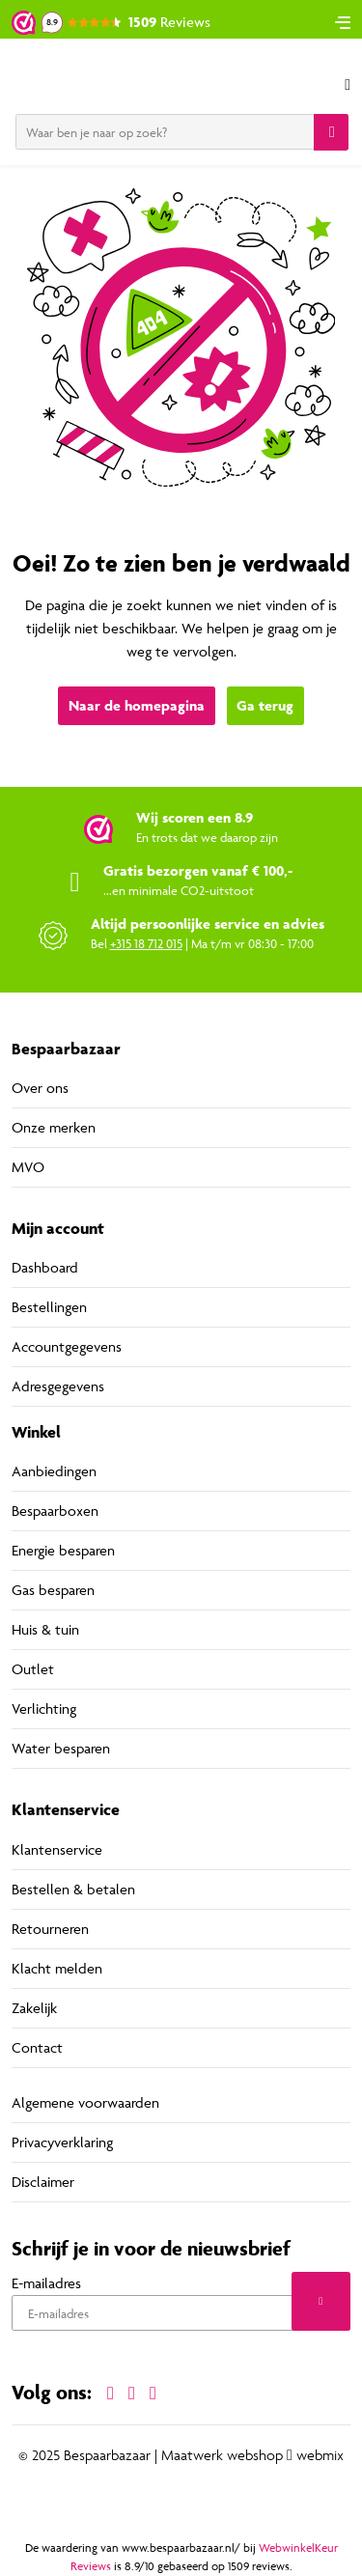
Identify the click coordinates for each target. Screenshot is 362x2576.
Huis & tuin (45, 1629)
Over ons (40, 1087)
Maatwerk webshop (222, 2455)
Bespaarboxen (55, 1510)
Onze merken (54, 1127)
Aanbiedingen (54, 1471)
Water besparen (61, 1748)
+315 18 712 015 (146, 943)
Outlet (33, 1669)
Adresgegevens (58, 1386)
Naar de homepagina (137, 705)
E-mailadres (46, 2283)
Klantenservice (57, 1849)
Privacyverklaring (62, 2142)
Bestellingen (49, 1307)
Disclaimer (43, 2181)
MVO (28, 1167)
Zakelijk (34, 2008)
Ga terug (265, 705)
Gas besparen (53, 1590)
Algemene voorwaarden (85, 2102)
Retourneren (50, 1928)
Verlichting (44, 1708)
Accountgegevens (67, 1346)
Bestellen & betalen (73, 1889)
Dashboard (45, 1267)
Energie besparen (63, 1550)
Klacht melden (57, 1968)
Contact (37, 2047)
